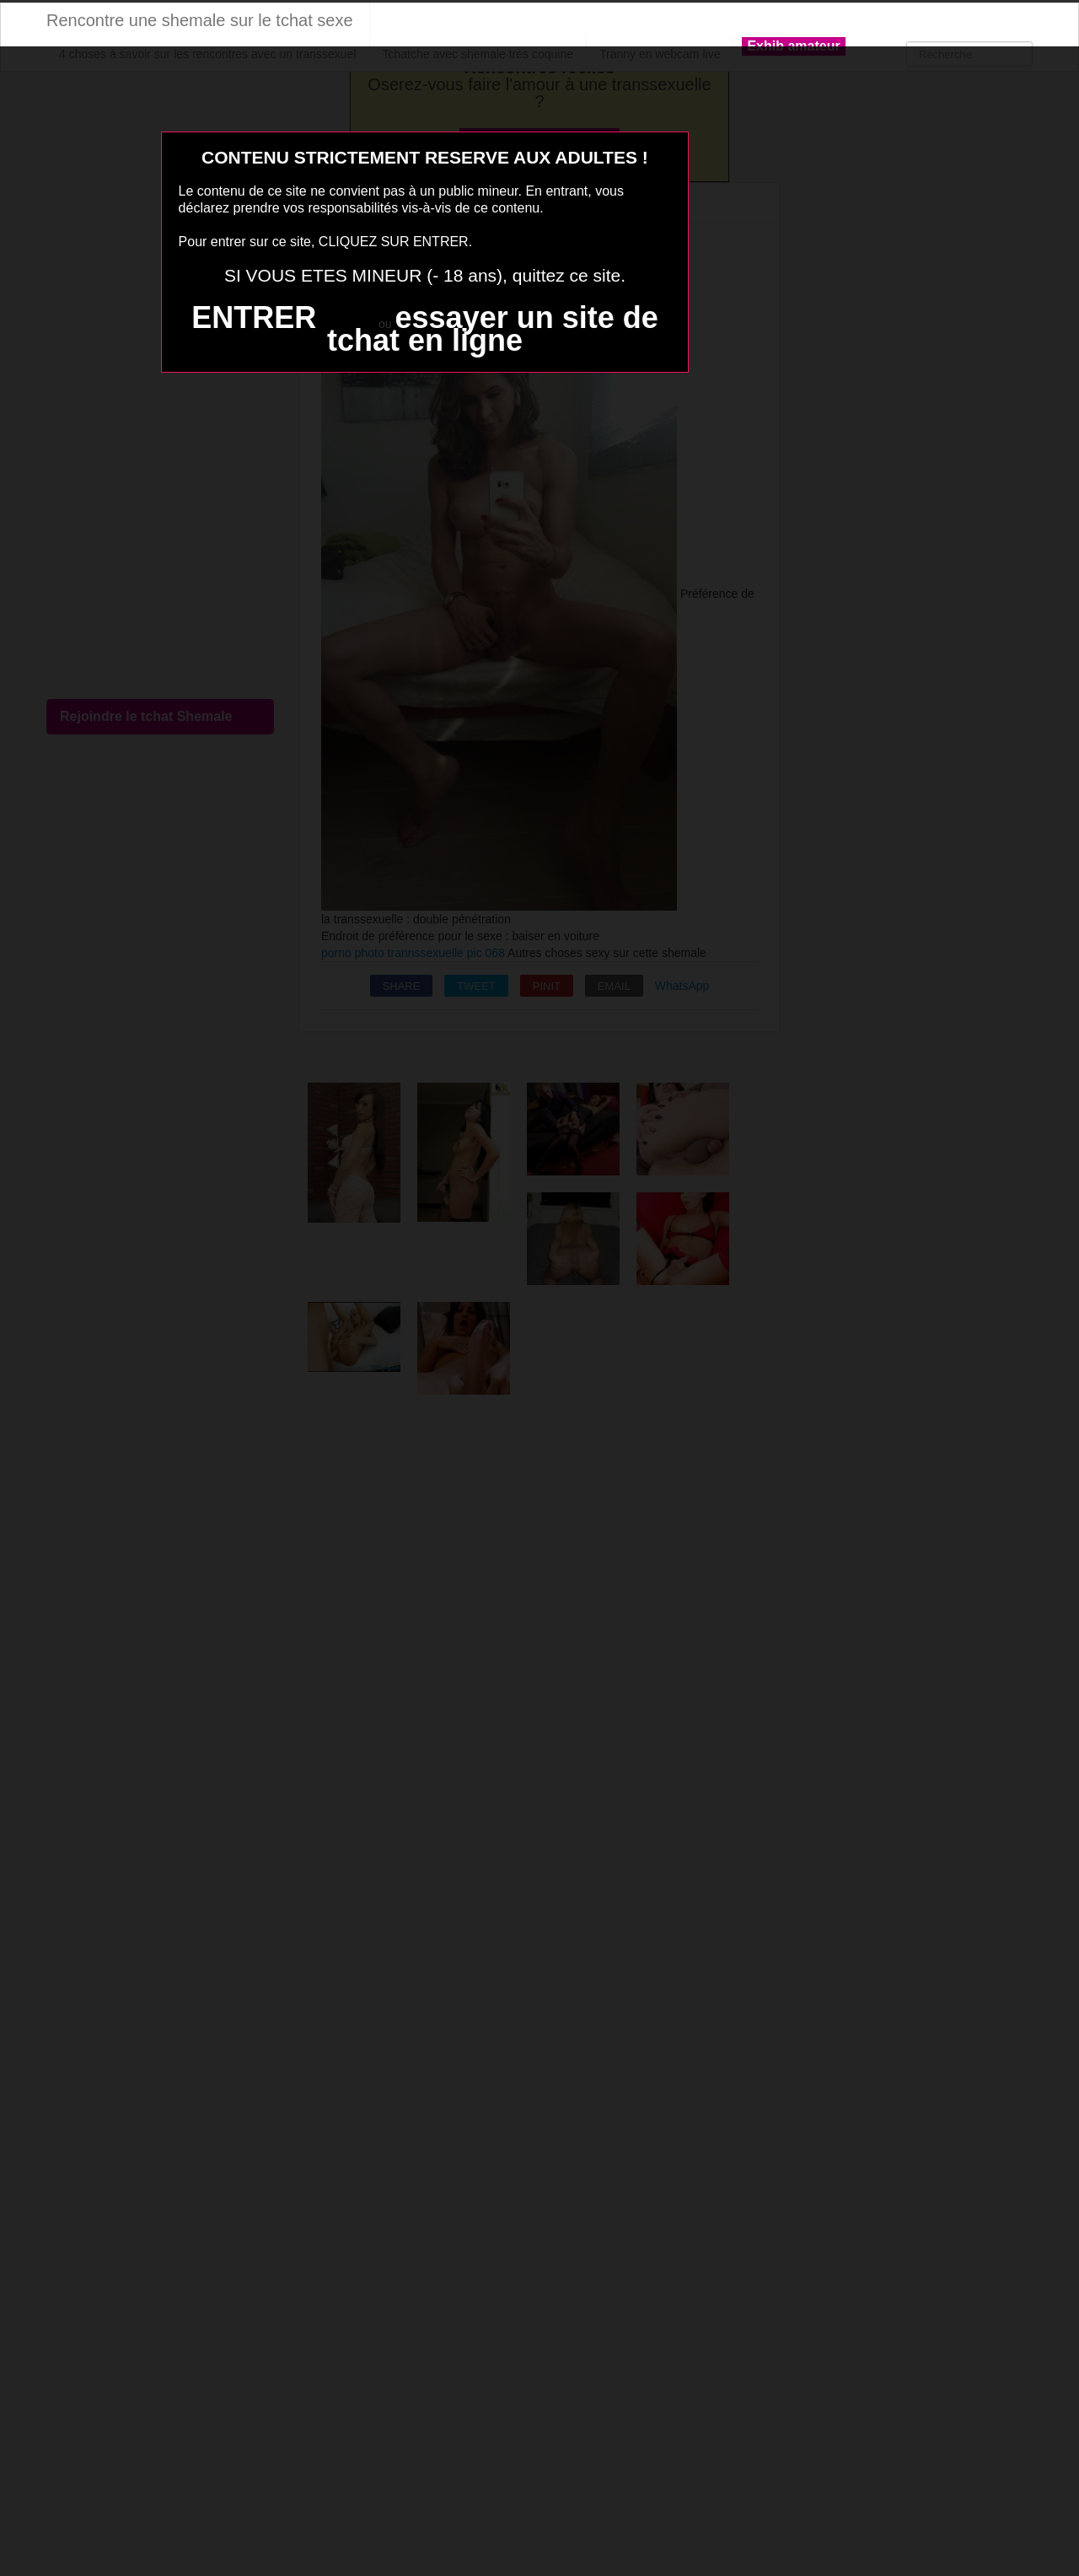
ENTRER (253, 317)
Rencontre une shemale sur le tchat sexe (199, 20)
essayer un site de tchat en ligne (492, 329)
